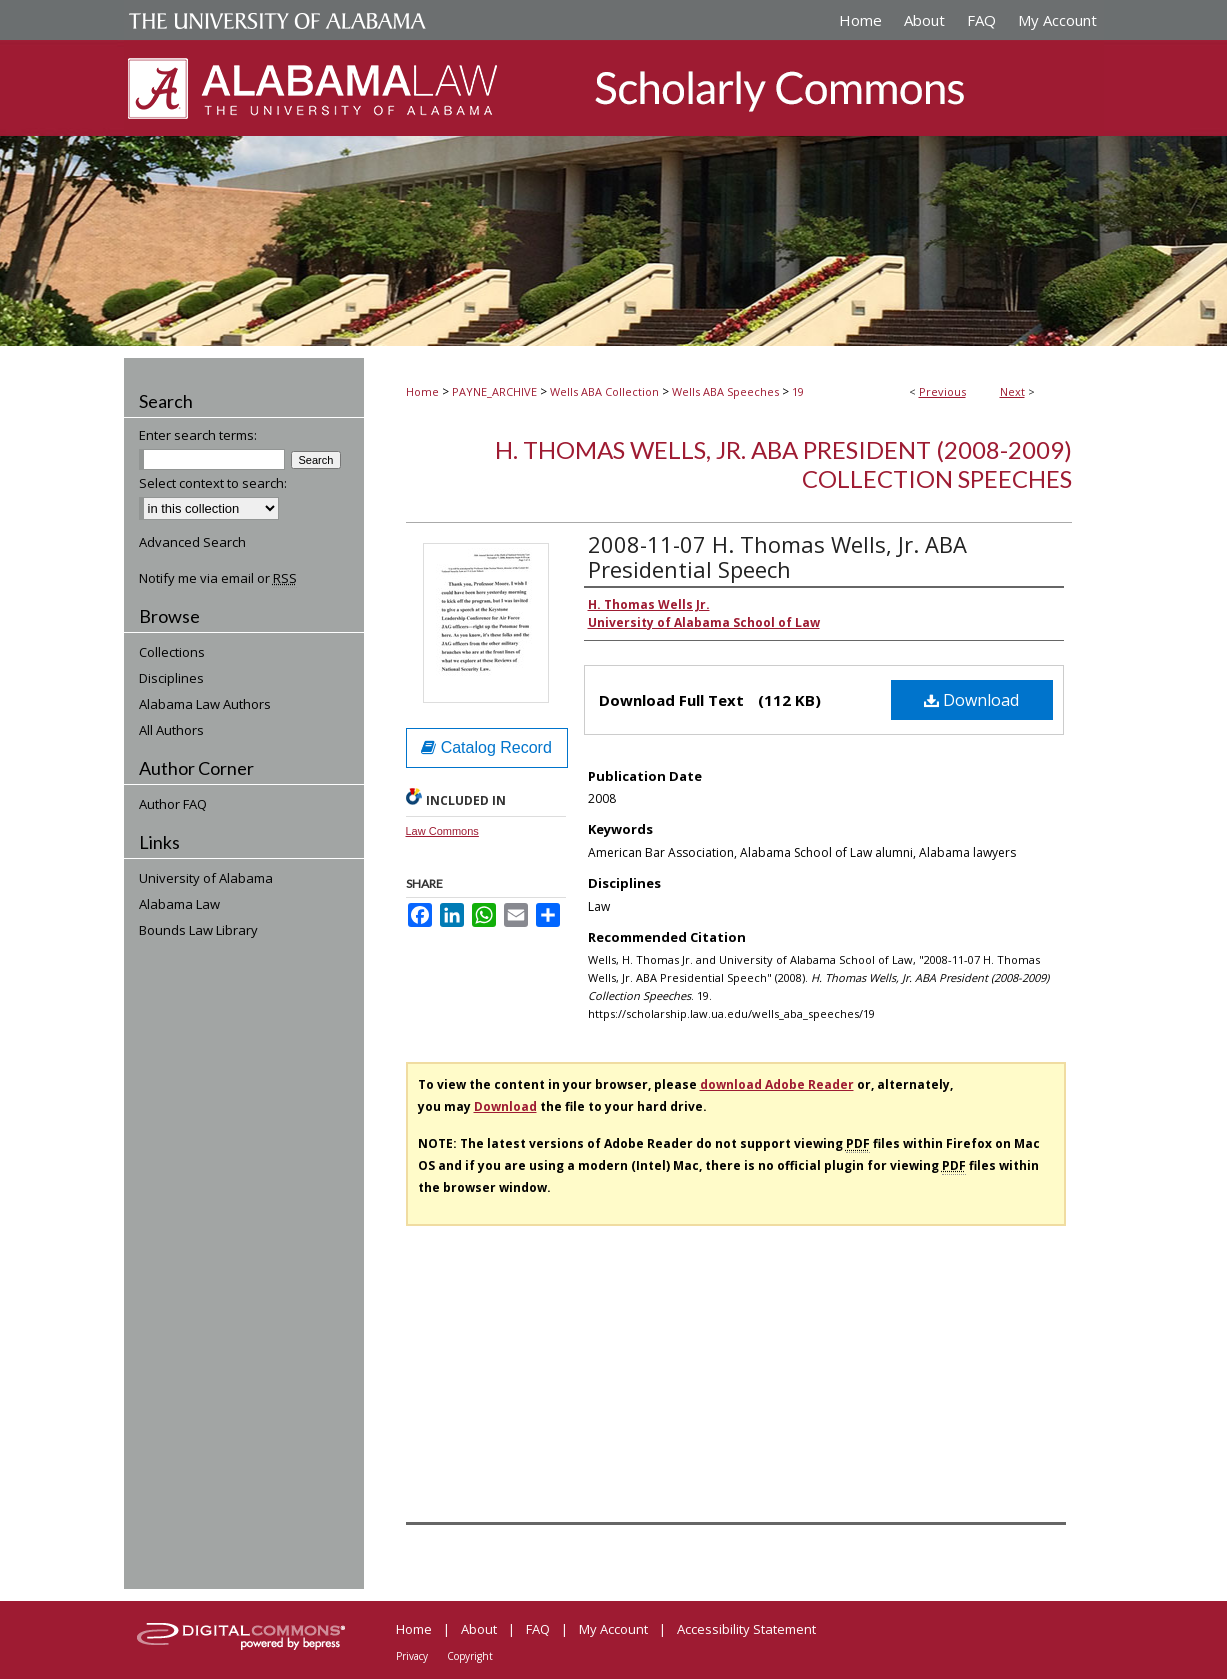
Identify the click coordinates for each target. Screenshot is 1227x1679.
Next (1012, 391)
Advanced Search (192, 542)
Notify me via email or (218, 578)
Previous (942, 391)
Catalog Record (486, 747)
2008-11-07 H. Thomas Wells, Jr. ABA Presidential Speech (777, 556)
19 (798, 391)
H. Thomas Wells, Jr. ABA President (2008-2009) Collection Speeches (783, 464)
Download (971, 700)
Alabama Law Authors (205, 704)
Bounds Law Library (198, 930)
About (479, 1629)
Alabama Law (179, 904)
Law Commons (442, 831)
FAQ (538, 1629)
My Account (613, 1629)
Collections (172, 652)
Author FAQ (173, 804)
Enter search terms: (198, 435)
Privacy (412, 1656)
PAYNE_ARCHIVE (494, 391)
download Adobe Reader (777, 1084)
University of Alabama (206, 878)
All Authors (171, 730)
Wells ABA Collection (604, 391)
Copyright (470, 1656)
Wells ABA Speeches (725, 391)
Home (422, 391)
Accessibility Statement (746, 1629)
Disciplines (171, 678)
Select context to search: (213, 483)
